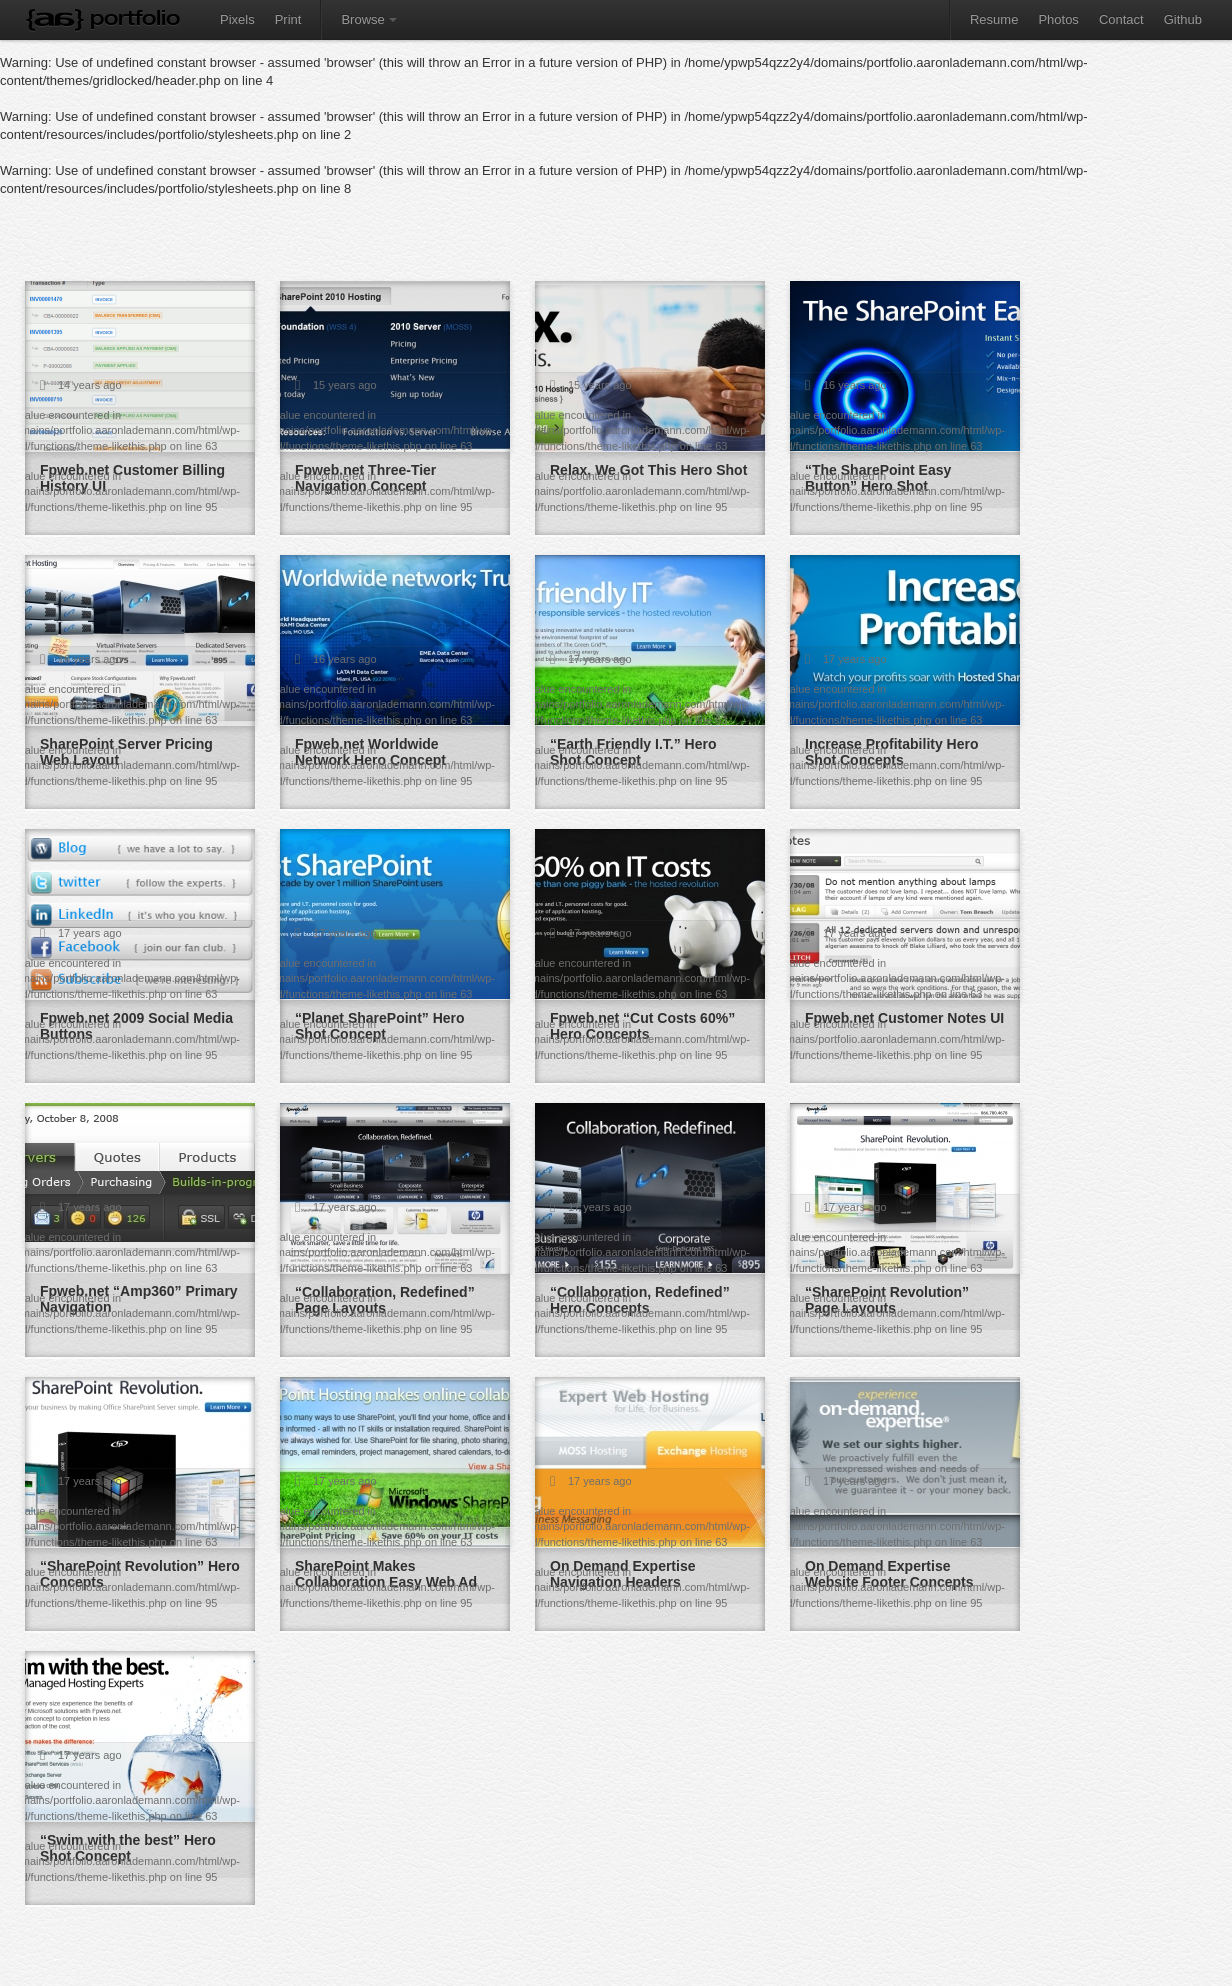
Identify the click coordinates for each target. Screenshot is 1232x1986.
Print (288, 19)
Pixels (237, 19)
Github (1183, 19)
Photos (1058, 19)
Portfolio (135, 17)
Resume (994, 19)
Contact (1121, 19)
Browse (368, 19)
